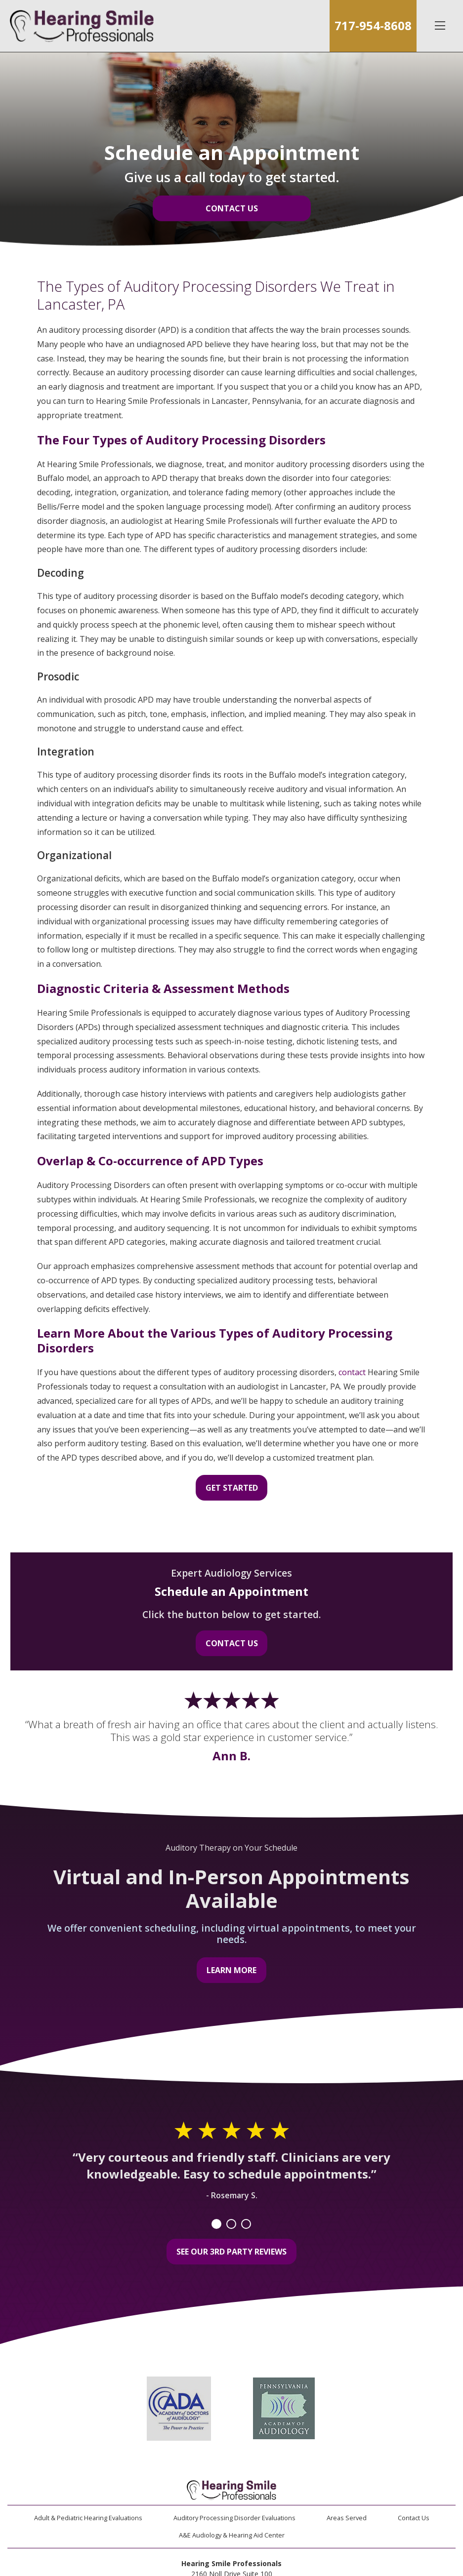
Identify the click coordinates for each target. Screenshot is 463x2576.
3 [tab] (246, 2224)
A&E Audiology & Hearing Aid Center (232, 2535)
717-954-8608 (373, 25)
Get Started (232, 1487)
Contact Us (232, 208)
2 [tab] (231, 2224)
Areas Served (347, 2517)
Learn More (231, 1970)
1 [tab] (216, 2224)
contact (352, 1372)
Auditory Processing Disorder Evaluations (234, 2517)
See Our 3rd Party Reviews (231, 2251)
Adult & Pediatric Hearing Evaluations (88, 2517)
